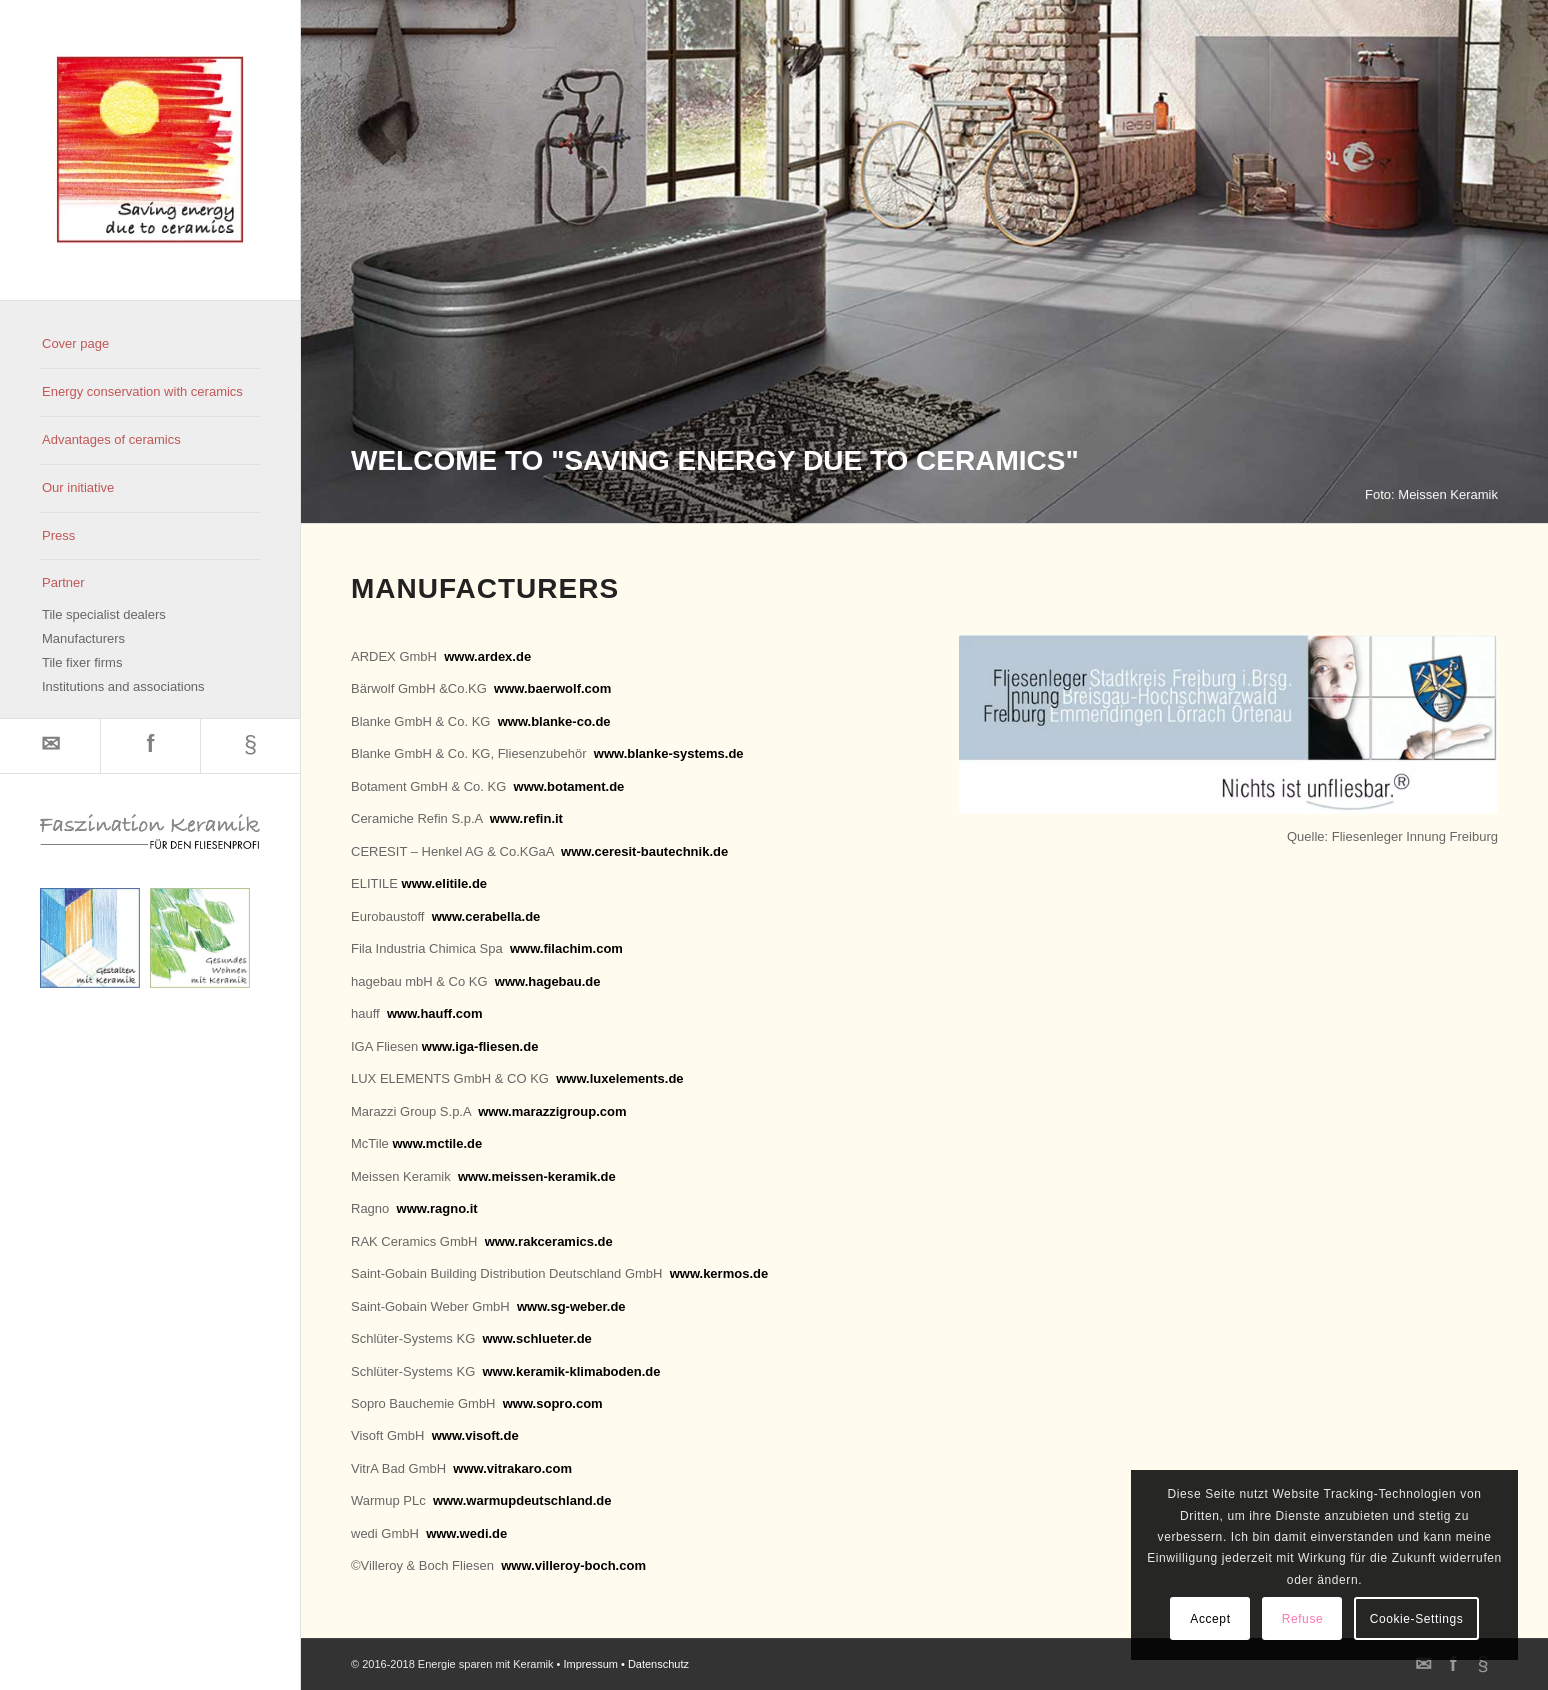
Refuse (1303, 1619)
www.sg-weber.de (571, 1306)
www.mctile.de (437, 1143)
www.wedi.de (466, 1533)
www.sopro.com (553, 1403)
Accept (1210, 1619)
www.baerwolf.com (552, 688)
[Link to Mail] (50, 746)
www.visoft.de (475, 1435)
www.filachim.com (566, 948)
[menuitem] (150, 345)
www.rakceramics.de (549, 1241)
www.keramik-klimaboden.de (571, 1371)
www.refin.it (526, 818)
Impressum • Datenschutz (627, 1664)
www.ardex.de (487, 656)
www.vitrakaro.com (512, 1468)
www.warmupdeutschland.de (522, 1500)
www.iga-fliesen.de (480, 1046)
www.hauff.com (435, 1013)
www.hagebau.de (548, 981)
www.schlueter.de (536, 1338)
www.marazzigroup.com (552, 1111)
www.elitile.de (444, 883)
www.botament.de (569, 786)
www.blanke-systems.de (669, 753)
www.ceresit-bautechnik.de (644, 851)
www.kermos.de (719, 1273)
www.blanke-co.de (554, 721)
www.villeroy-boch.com (573, 1565)
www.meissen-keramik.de (537, 1176)
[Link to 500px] (250, 746)
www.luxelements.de (619, 1078)
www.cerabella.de (486, 916)
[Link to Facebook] (150, 746)
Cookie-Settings (1417, 1619)
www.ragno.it (437, 1208)
